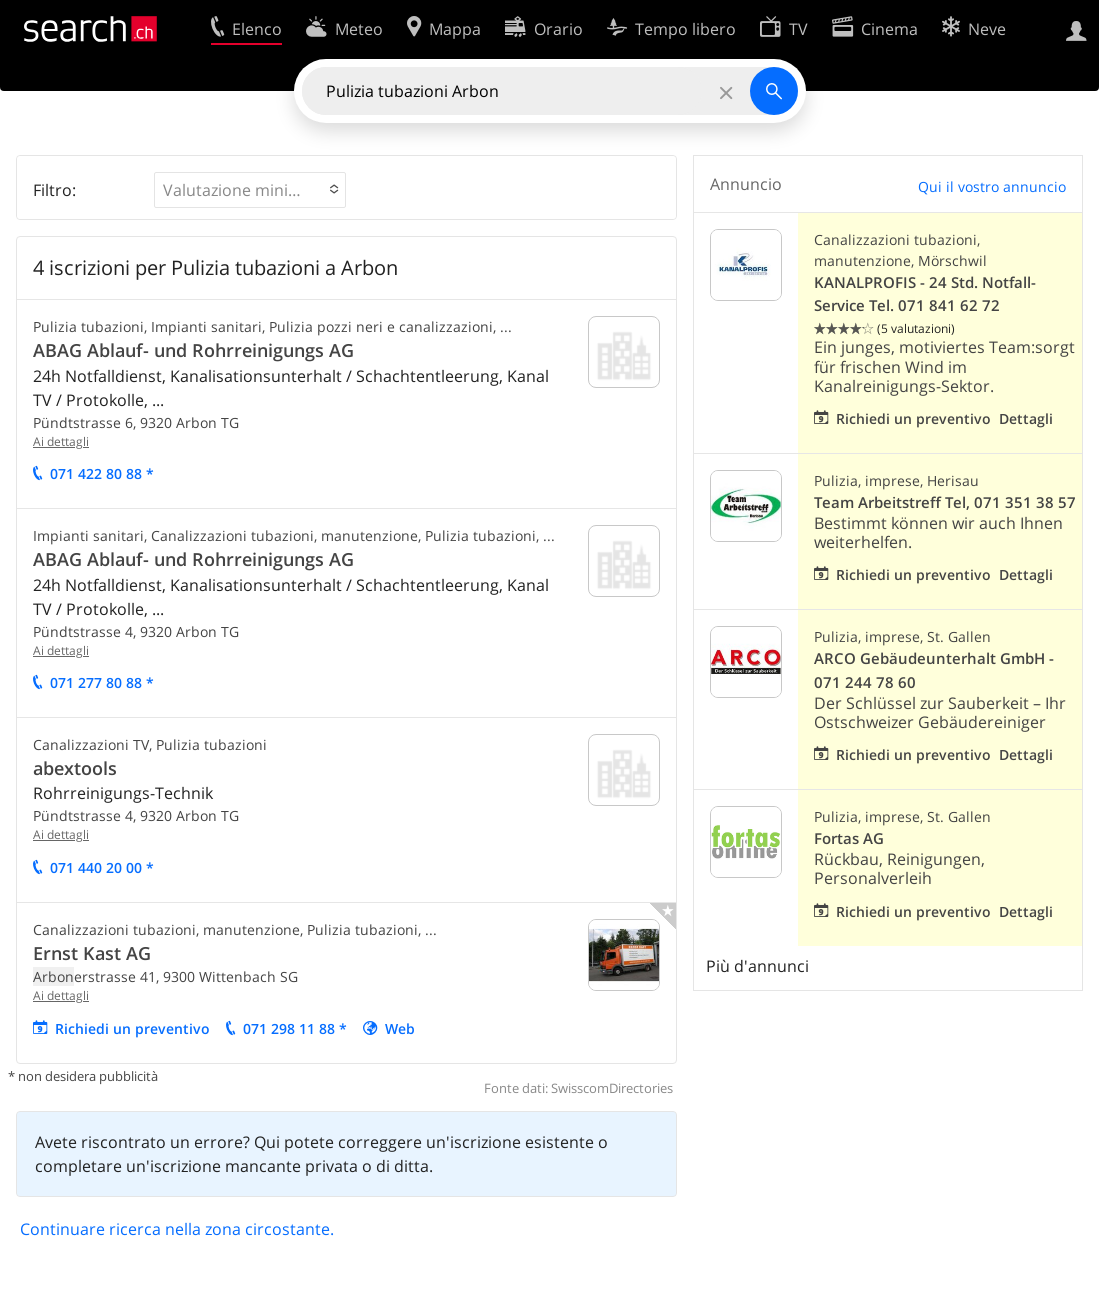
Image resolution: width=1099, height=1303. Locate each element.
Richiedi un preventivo (132, 1028)
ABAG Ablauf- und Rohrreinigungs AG (193, 350)
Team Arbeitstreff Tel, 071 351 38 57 (945, 502)
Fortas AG (849, 838)
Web (400, 1028)
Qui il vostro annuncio (992, 186)
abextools (75, 768)
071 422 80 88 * (102, 473)
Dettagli (1026, 418)
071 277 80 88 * (102, 682)
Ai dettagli (61, 441)
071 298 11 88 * (295, 1028)
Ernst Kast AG (92, 953)
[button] (250, 190)
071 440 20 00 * (102, 867)
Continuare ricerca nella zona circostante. (177, 1229)
